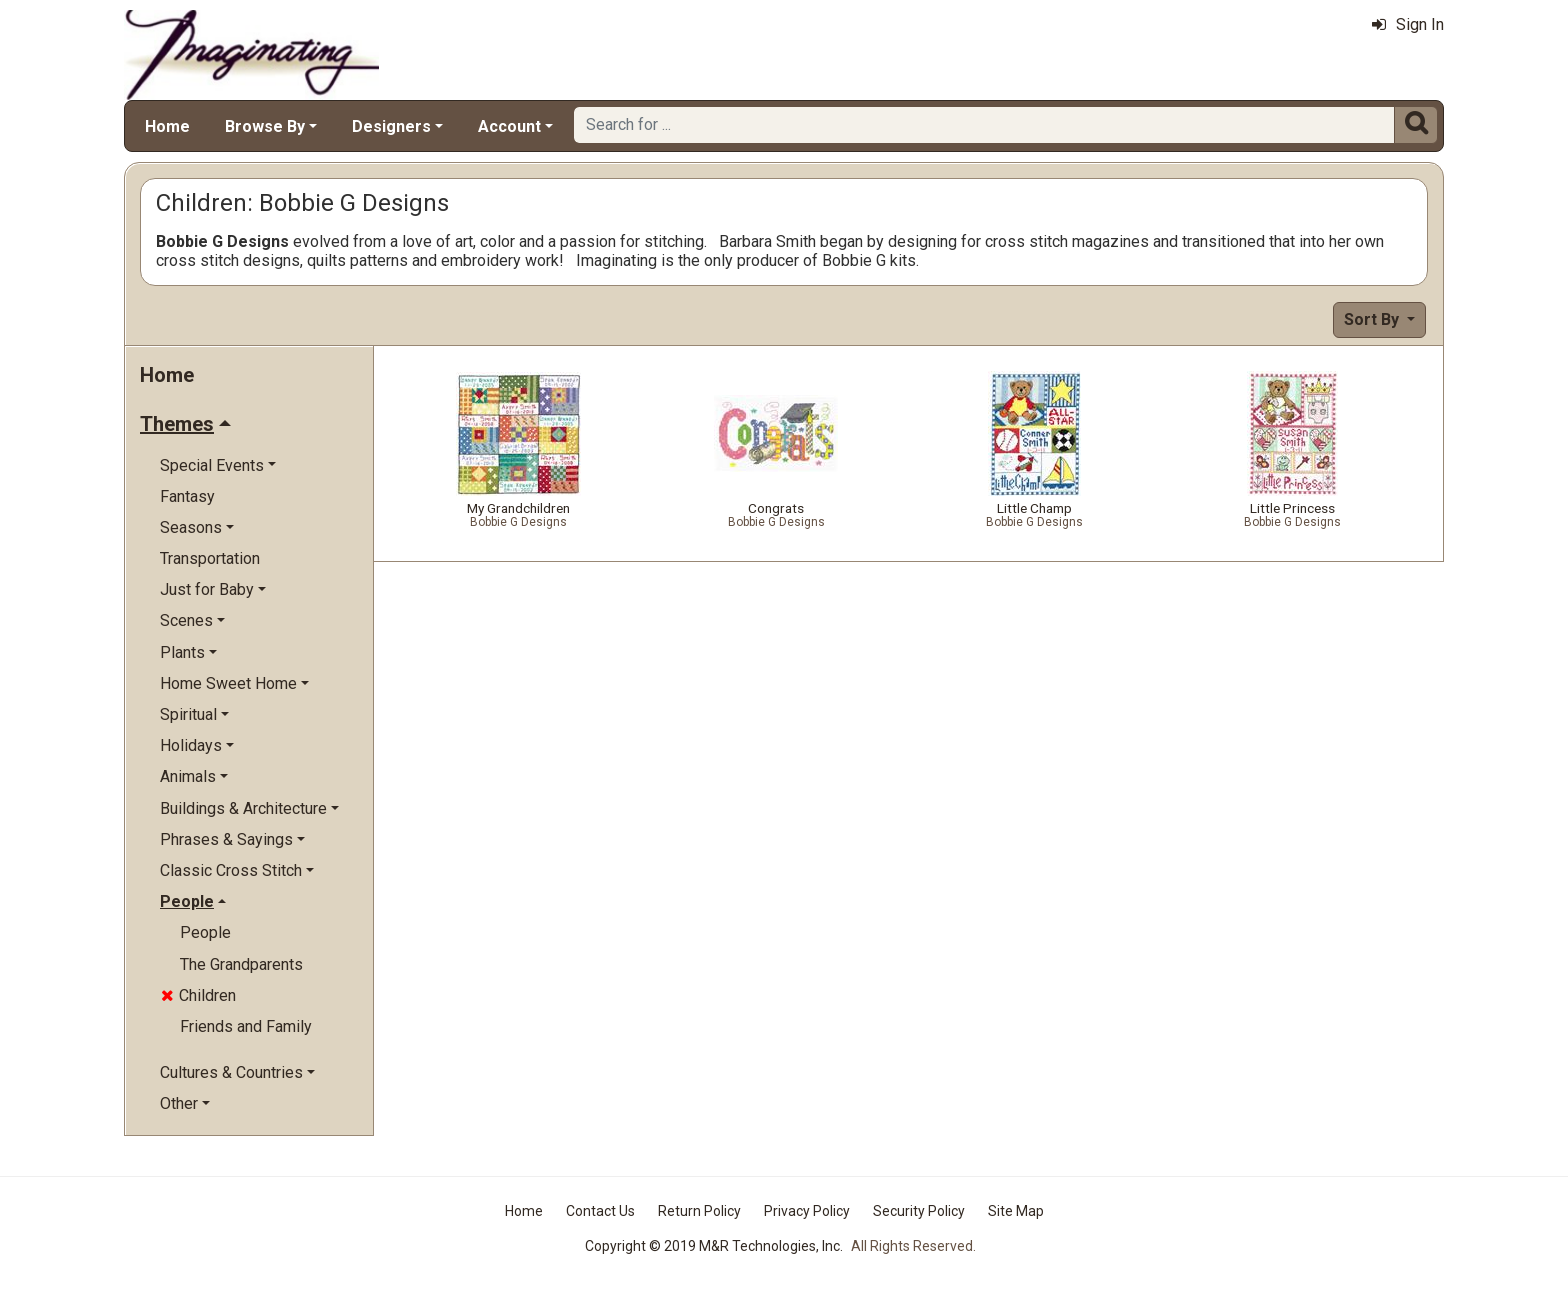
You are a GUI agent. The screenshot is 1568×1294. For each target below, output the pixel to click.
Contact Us (600, 1211)
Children (198, 995)
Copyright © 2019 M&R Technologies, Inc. (714, 1246)
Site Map (1016, 1211)
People (205, 932)
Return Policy (699, 1211)
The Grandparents (241, 964)
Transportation (210, 558)
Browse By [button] (265, 126)
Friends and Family (246, 1026)
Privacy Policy (807, 1211)
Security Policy (919, 1211)
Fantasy (187, 496)
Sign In (1408, 24)
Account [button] (509, 126)
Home (167, 126)
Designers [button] (391, 126)
